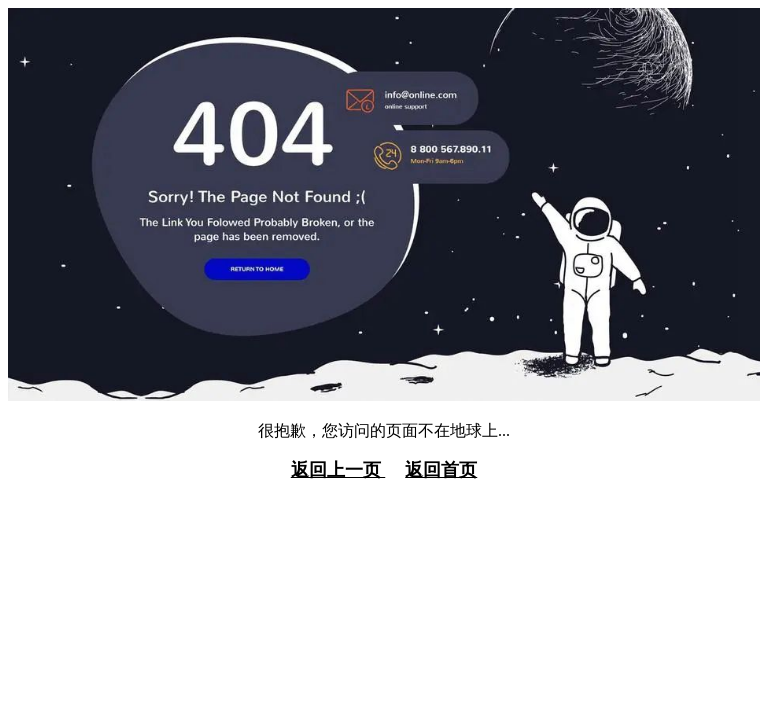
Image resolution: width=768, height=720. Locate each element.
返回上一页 (338, 470)
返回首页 (441, 470)
